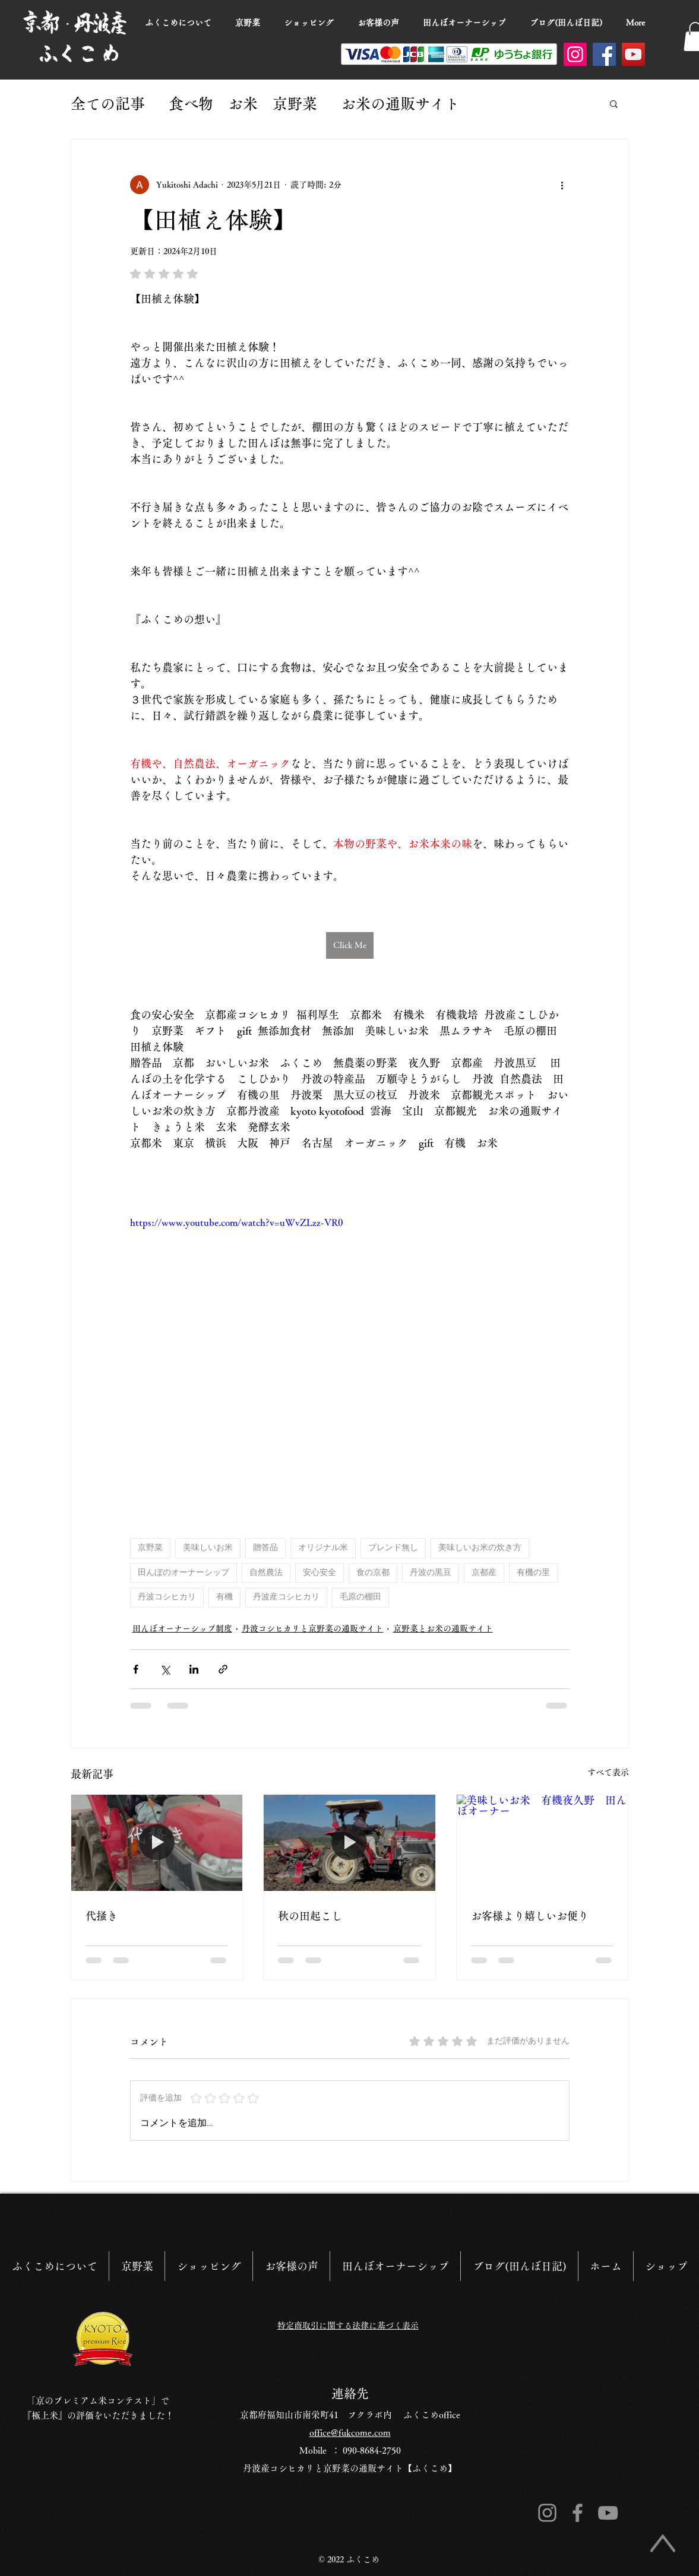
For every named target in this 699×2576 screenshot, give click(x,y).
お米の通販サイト (400, 103)
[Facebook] (604, 54)
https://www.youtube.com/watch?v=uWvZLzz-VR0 (236, 1222)
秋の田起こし (310, 1915)
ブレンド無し (393, 1548)
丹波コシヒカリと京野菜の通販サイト (312, 1628)
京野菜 (150, 1548)
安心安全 (319, 1573)
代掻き (102, 1915)
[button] (613, 103)
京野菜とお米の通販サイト (443, 1628)
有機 (224, 1597)
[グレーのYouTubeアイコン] (608, 2513)
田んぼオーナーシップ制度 (182, 1628)
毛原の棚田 (360, 1597)
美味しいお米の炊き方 (479, 1548)
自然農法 (266, 1573)
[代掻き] (157, 1843)
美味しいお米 (208, 1548)
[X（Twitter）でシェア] (164, 1669)
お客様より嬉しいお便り (530, 1915)
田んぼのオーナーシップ (183, 1573)
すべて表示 (608, 1772)
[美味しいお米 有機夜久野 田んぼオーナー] (542, 1843)
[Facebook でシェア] (135, 1669)
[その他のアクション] (562, 185)
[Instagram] (575, 54)
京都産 (484, 1573)
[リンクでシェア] (223, 1669)
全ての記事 (108, 103)
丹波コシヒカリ (167, 1597)
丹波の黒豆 (430, 1573)
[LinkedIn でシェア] (194, 1669)
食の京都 (373, 1573)
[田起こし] (349, 1843)
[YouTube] (633, 54)
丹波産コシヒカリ (286, 1597)
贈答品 (265, 1548)
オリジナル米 (323, 1548)
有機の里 (533, 1573)
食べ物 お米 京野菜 (243, 103)
